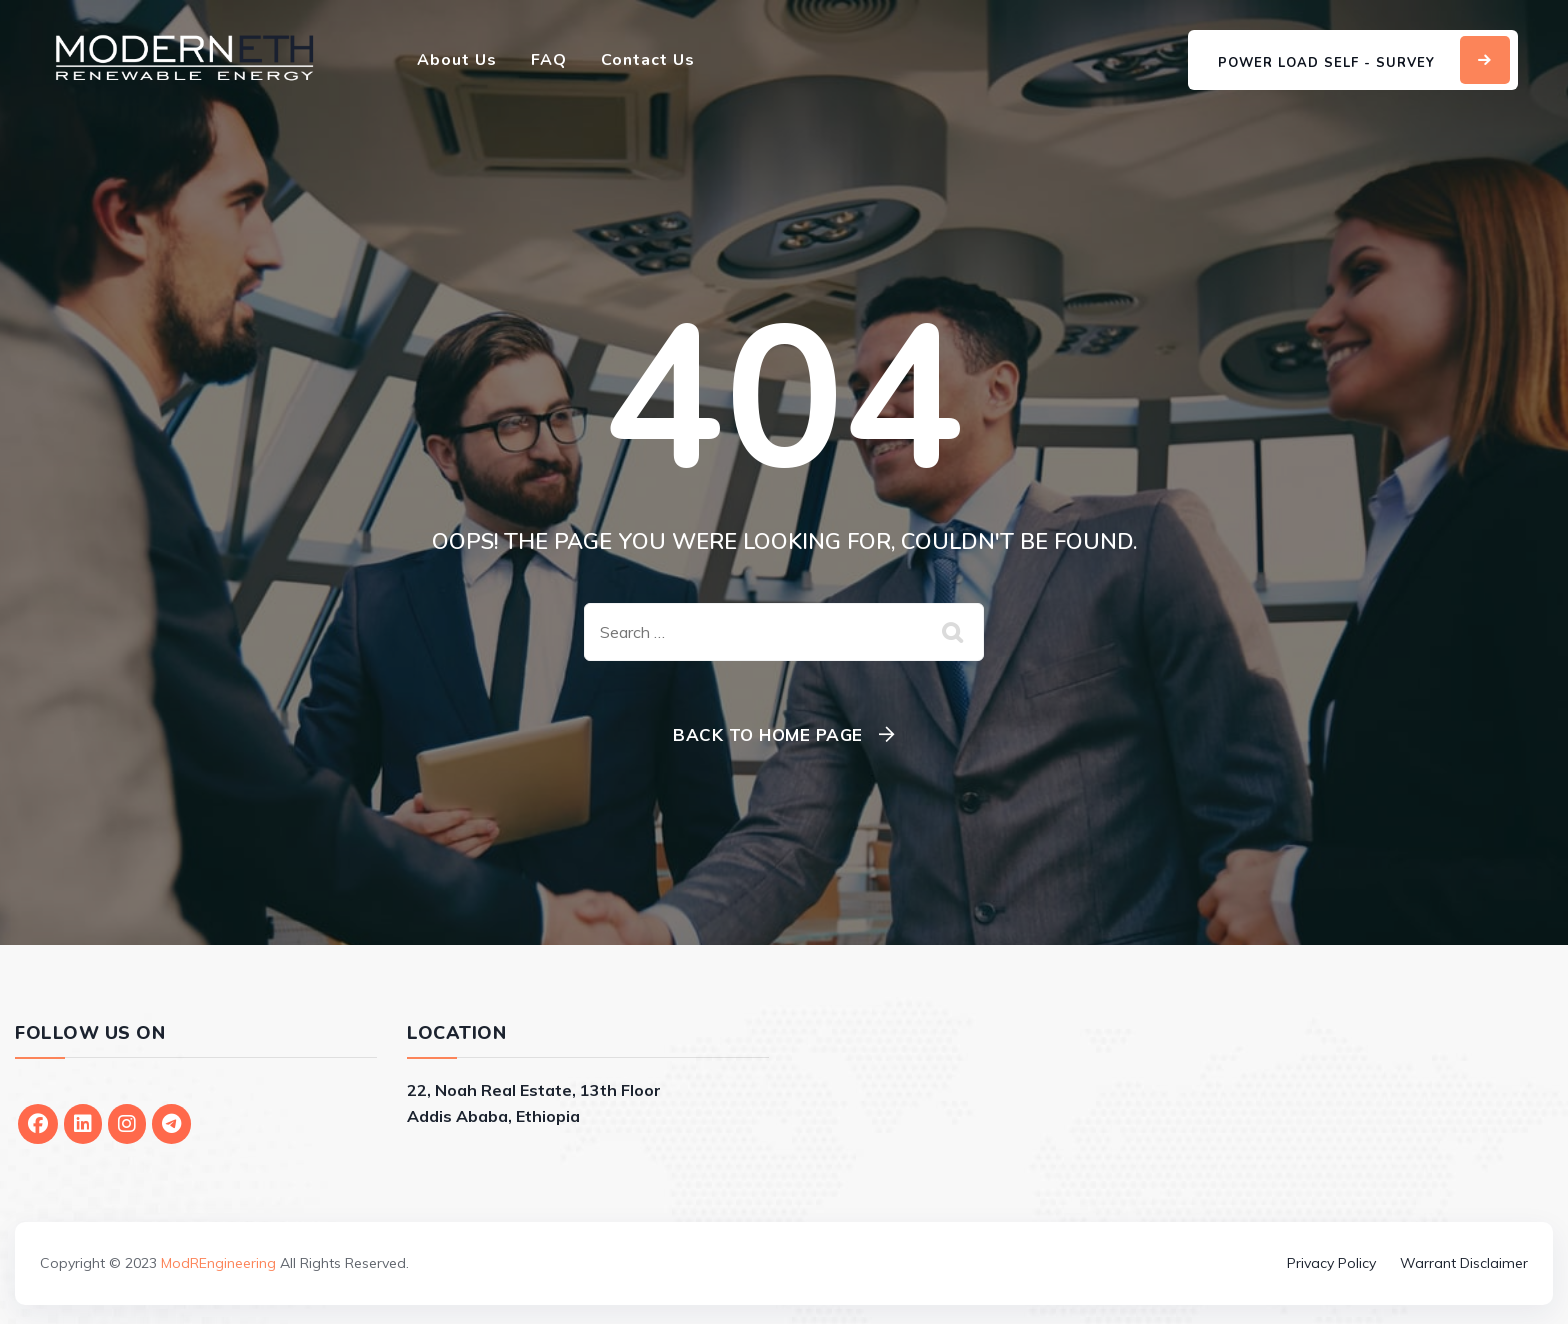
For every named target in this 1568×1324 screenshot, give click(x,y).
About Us (457, 60)
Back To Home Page (768, 734)
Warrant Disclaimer (1464, 1263)
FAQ (549, 60)
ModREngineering (218, 1263)
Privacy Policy (1331, 1263)
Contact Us (648, 60)
